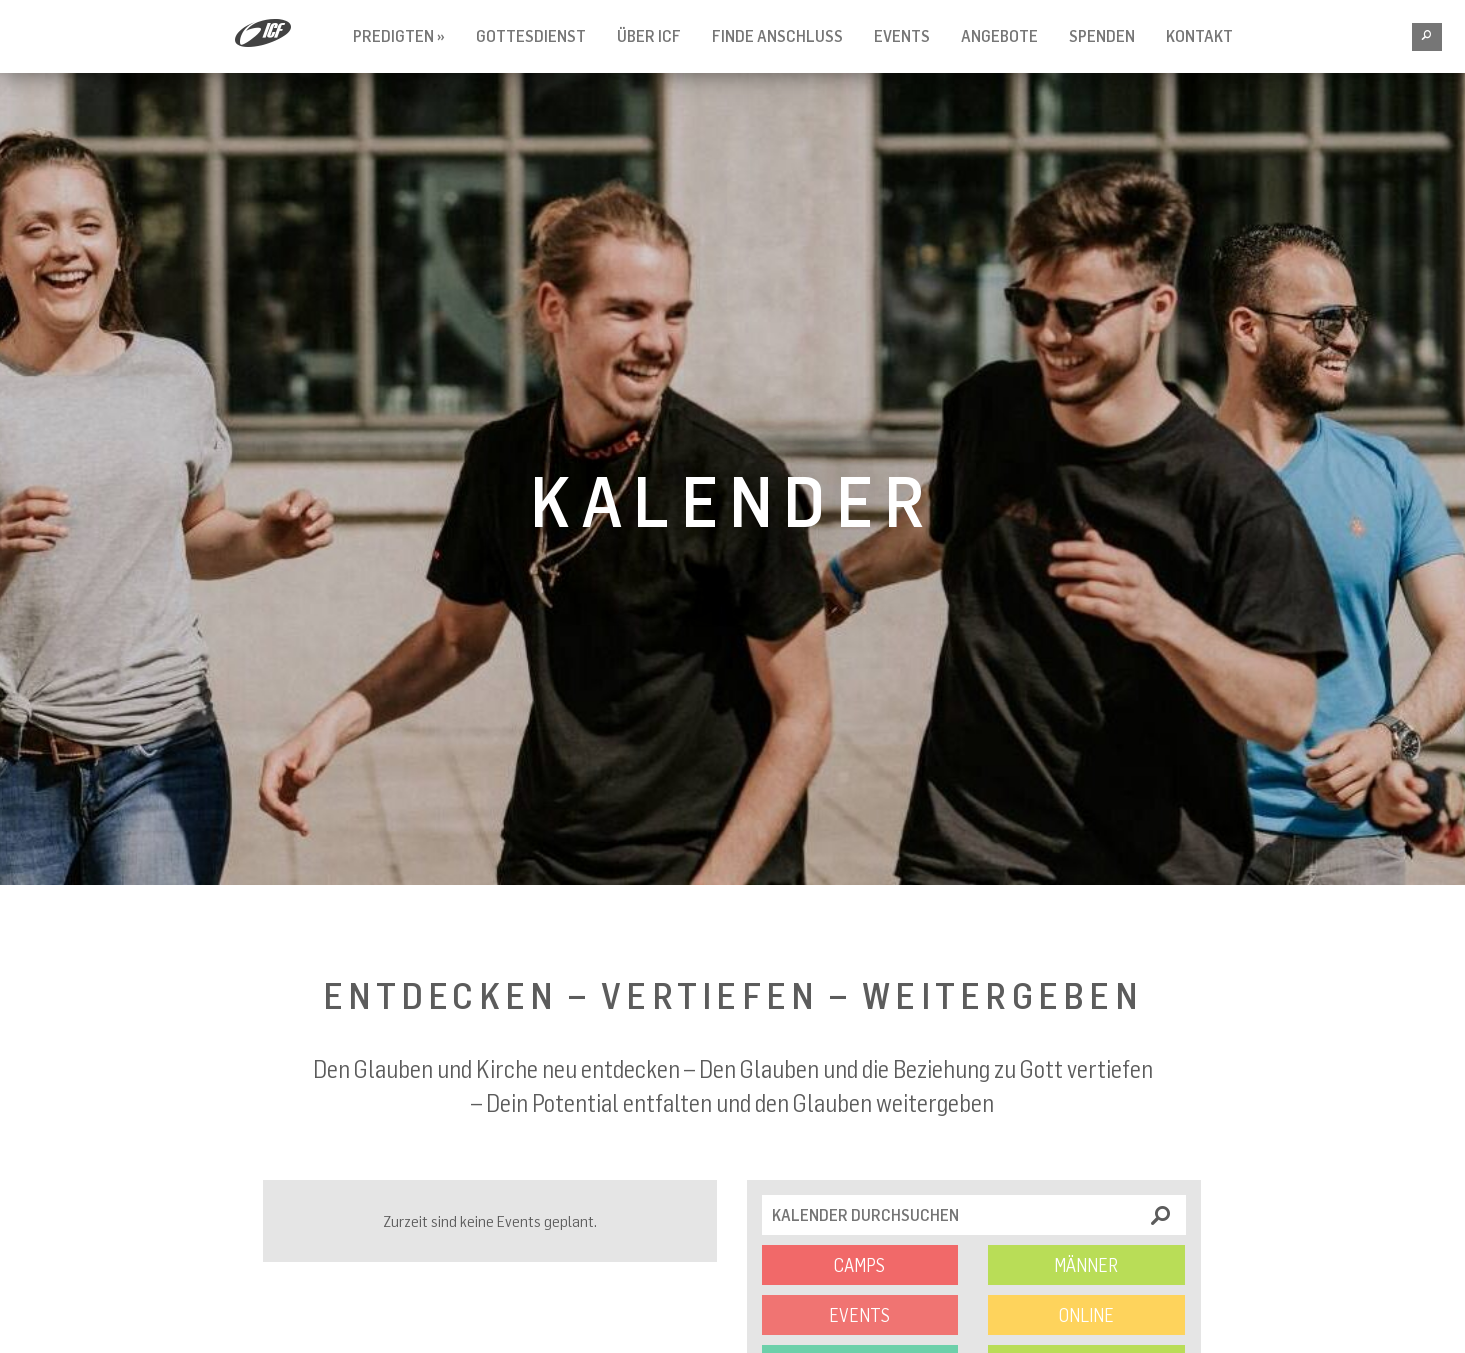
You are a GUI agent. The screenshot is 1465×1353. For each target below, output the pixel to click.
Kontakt (1199, 36)
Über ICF (649, 36)
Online (1086, 1315)
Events (902, 36)
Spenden (1102, 36)
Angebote (999, 36)
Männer (1086, 1265)
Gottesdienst (531, 36)
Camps (859, 1265)
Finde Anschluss (777, 36)
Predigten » (399, 36)
